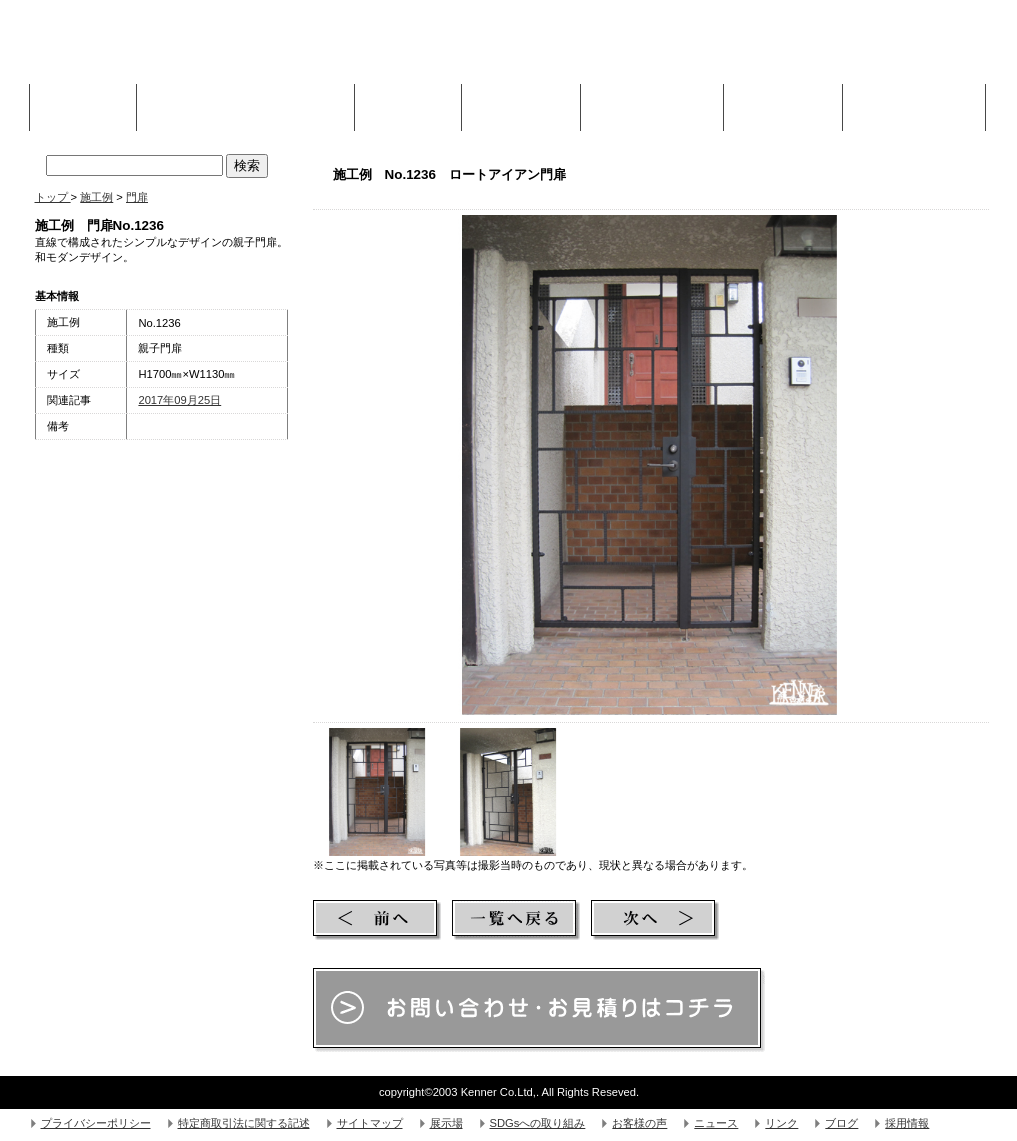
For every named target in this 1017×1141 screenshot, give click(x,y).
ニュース (716, 1123)
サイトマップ (370, 1123)
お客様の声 (639, 1123)
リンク (781, 1123)
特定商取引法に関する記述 (244, 1123)
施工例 (408, 102)
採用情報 (907, 1123)
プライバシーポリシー (96, 1123)
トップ (53, 197)
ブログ (841, 1123)
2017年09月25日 (179, 400)
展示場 (446, 1123)
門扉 (137, 197)
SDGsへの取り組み (538, 1123)
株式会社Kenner (185, 50)
